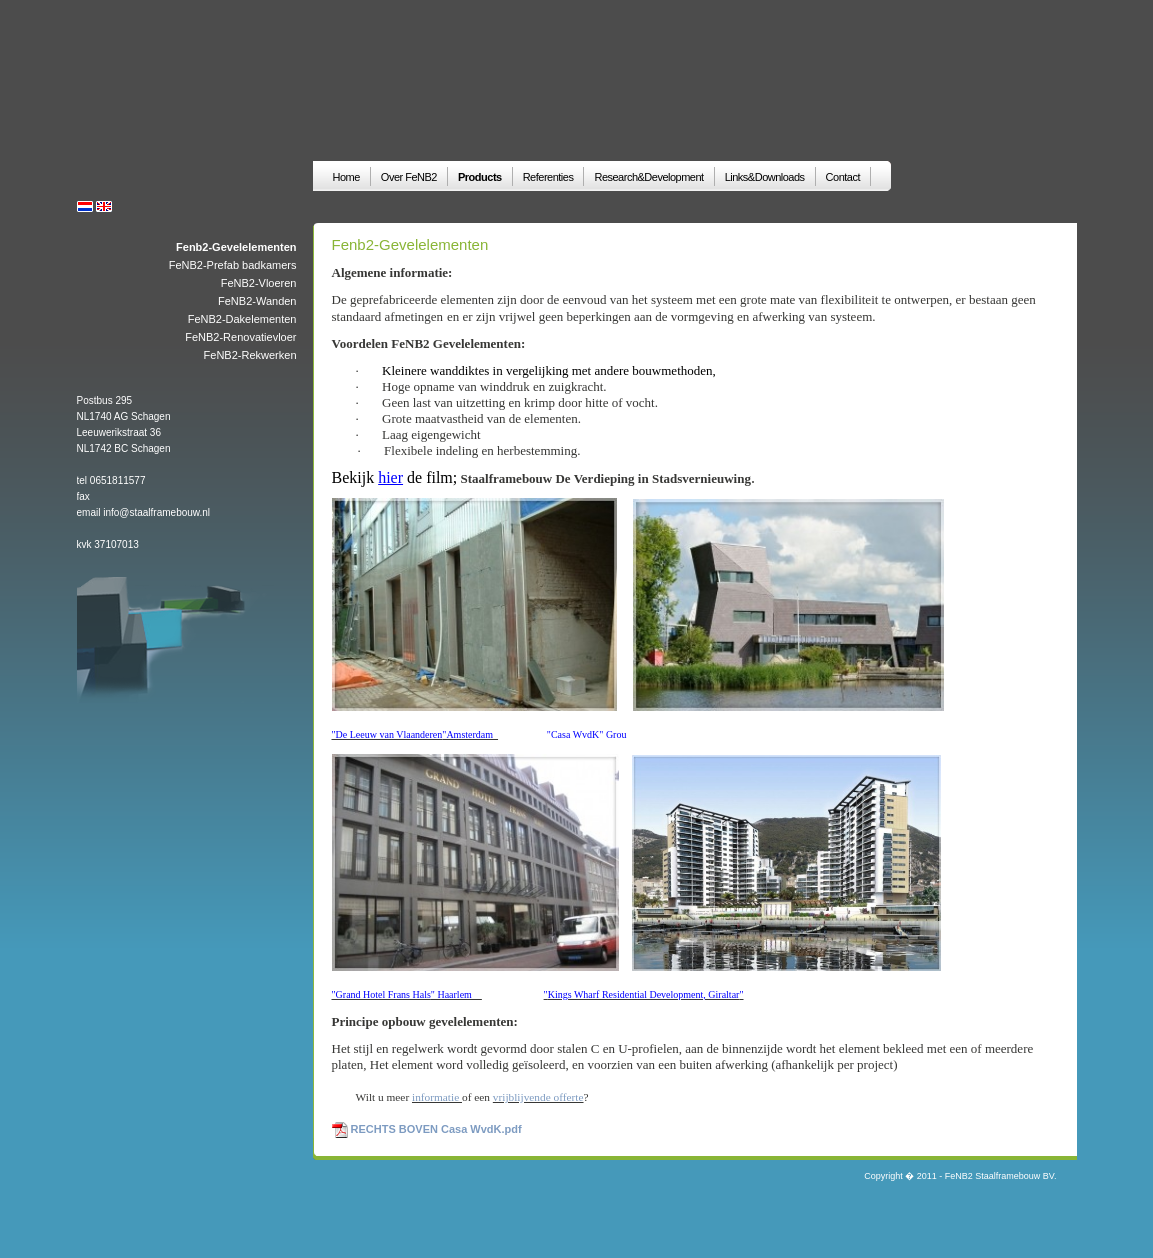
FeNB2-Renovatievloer (240, 337)
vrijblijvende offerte (538, 1097)
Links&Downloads (765, 177)
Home (346, 177)
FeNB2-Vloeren (259, 283)
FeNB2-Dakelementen (242, 319)
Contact (843, 177)
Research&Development (648, 177)
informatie (437, 1097)
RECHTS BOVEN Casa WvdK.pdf (436, 1129)
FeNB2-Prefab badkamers (233, 265)
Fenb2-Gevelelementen (236, 247)
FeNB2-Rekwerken (250, 355)
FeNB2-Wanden (257, 301)
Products (480, 177)
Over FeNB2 (409, 177)
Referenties (548, 177)
